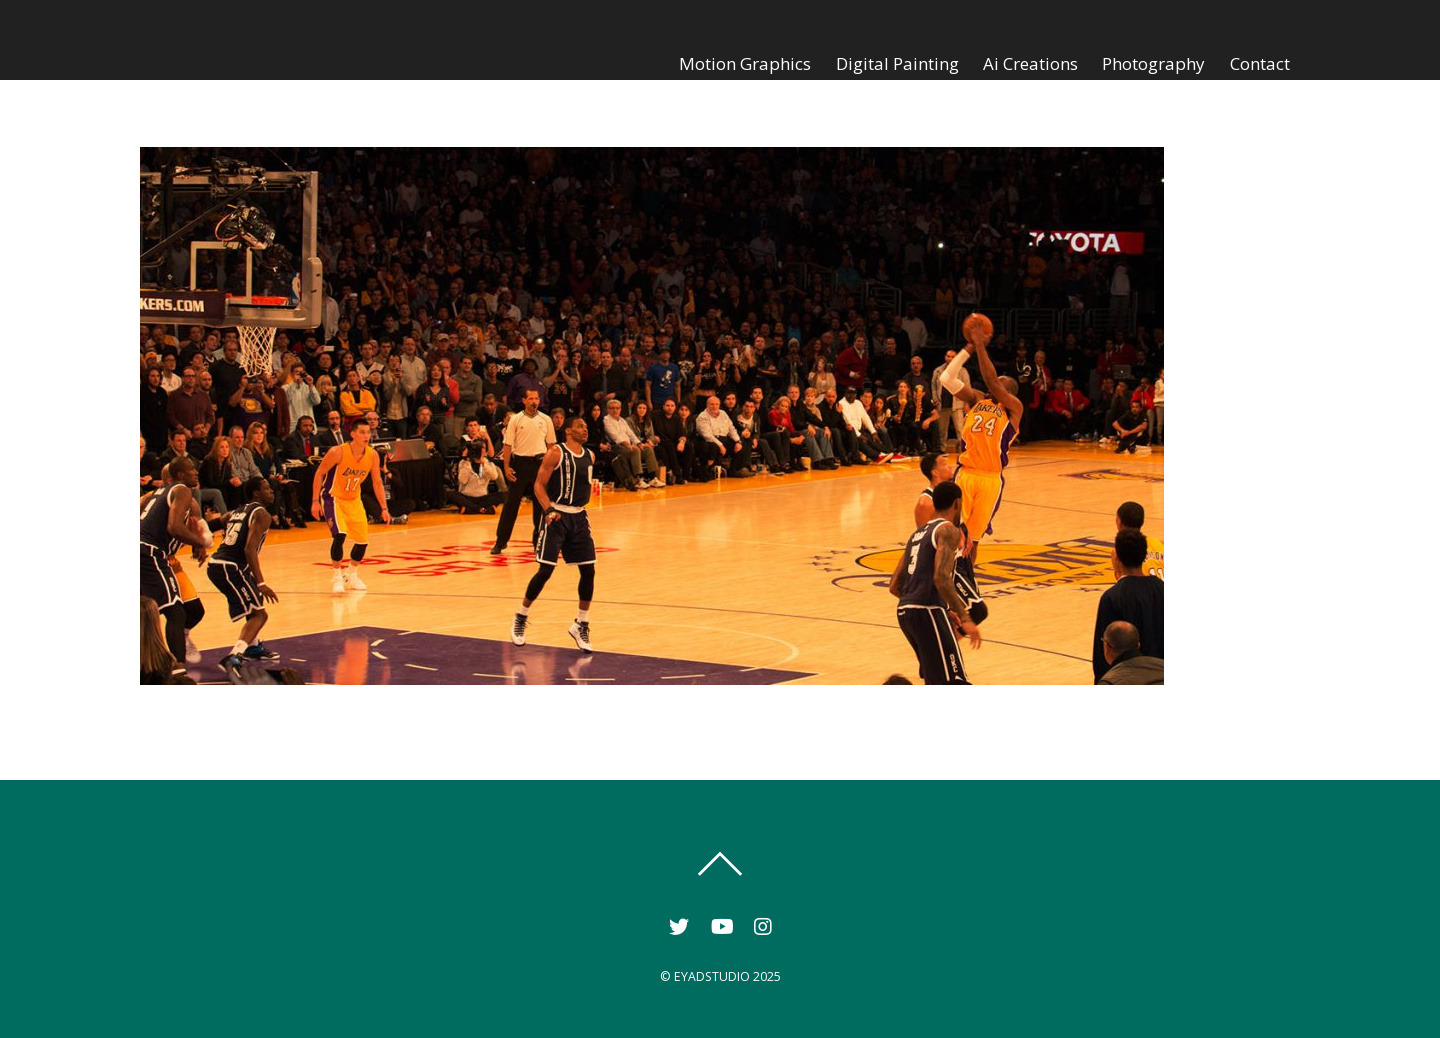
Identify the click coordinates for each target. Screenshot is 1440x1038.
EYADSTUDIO (712, 976)
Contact (1260, 63)
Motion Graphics (745, 63)
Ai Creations (1030, 63)
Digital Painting (897, 63)
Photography (1153, 63)
